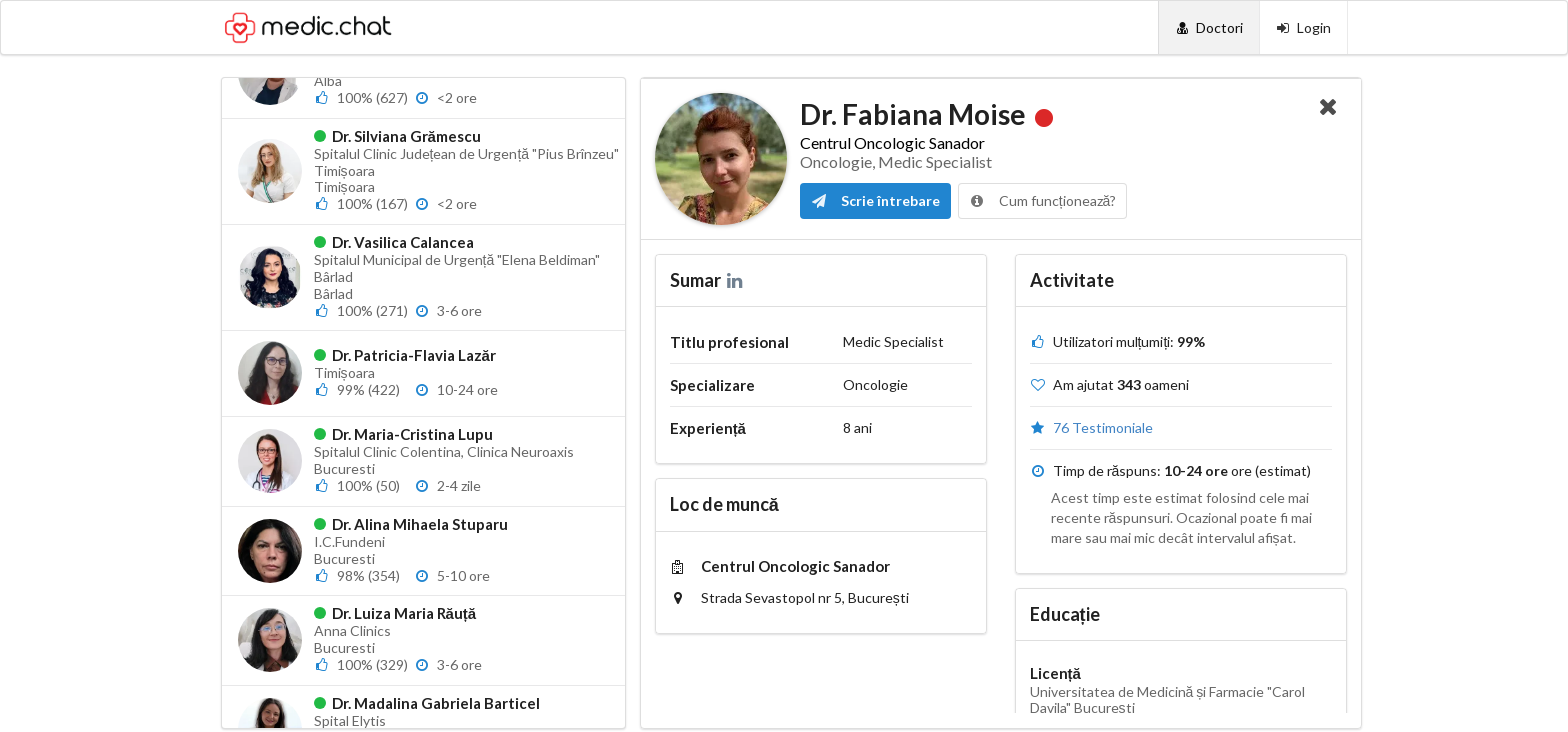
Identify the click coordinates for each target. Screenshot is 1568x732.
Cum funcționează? (1043, 200)
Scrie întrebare (875, 200)
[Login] (1303, 27)
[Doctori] (1208, 27)
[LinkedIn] (736, 280)
